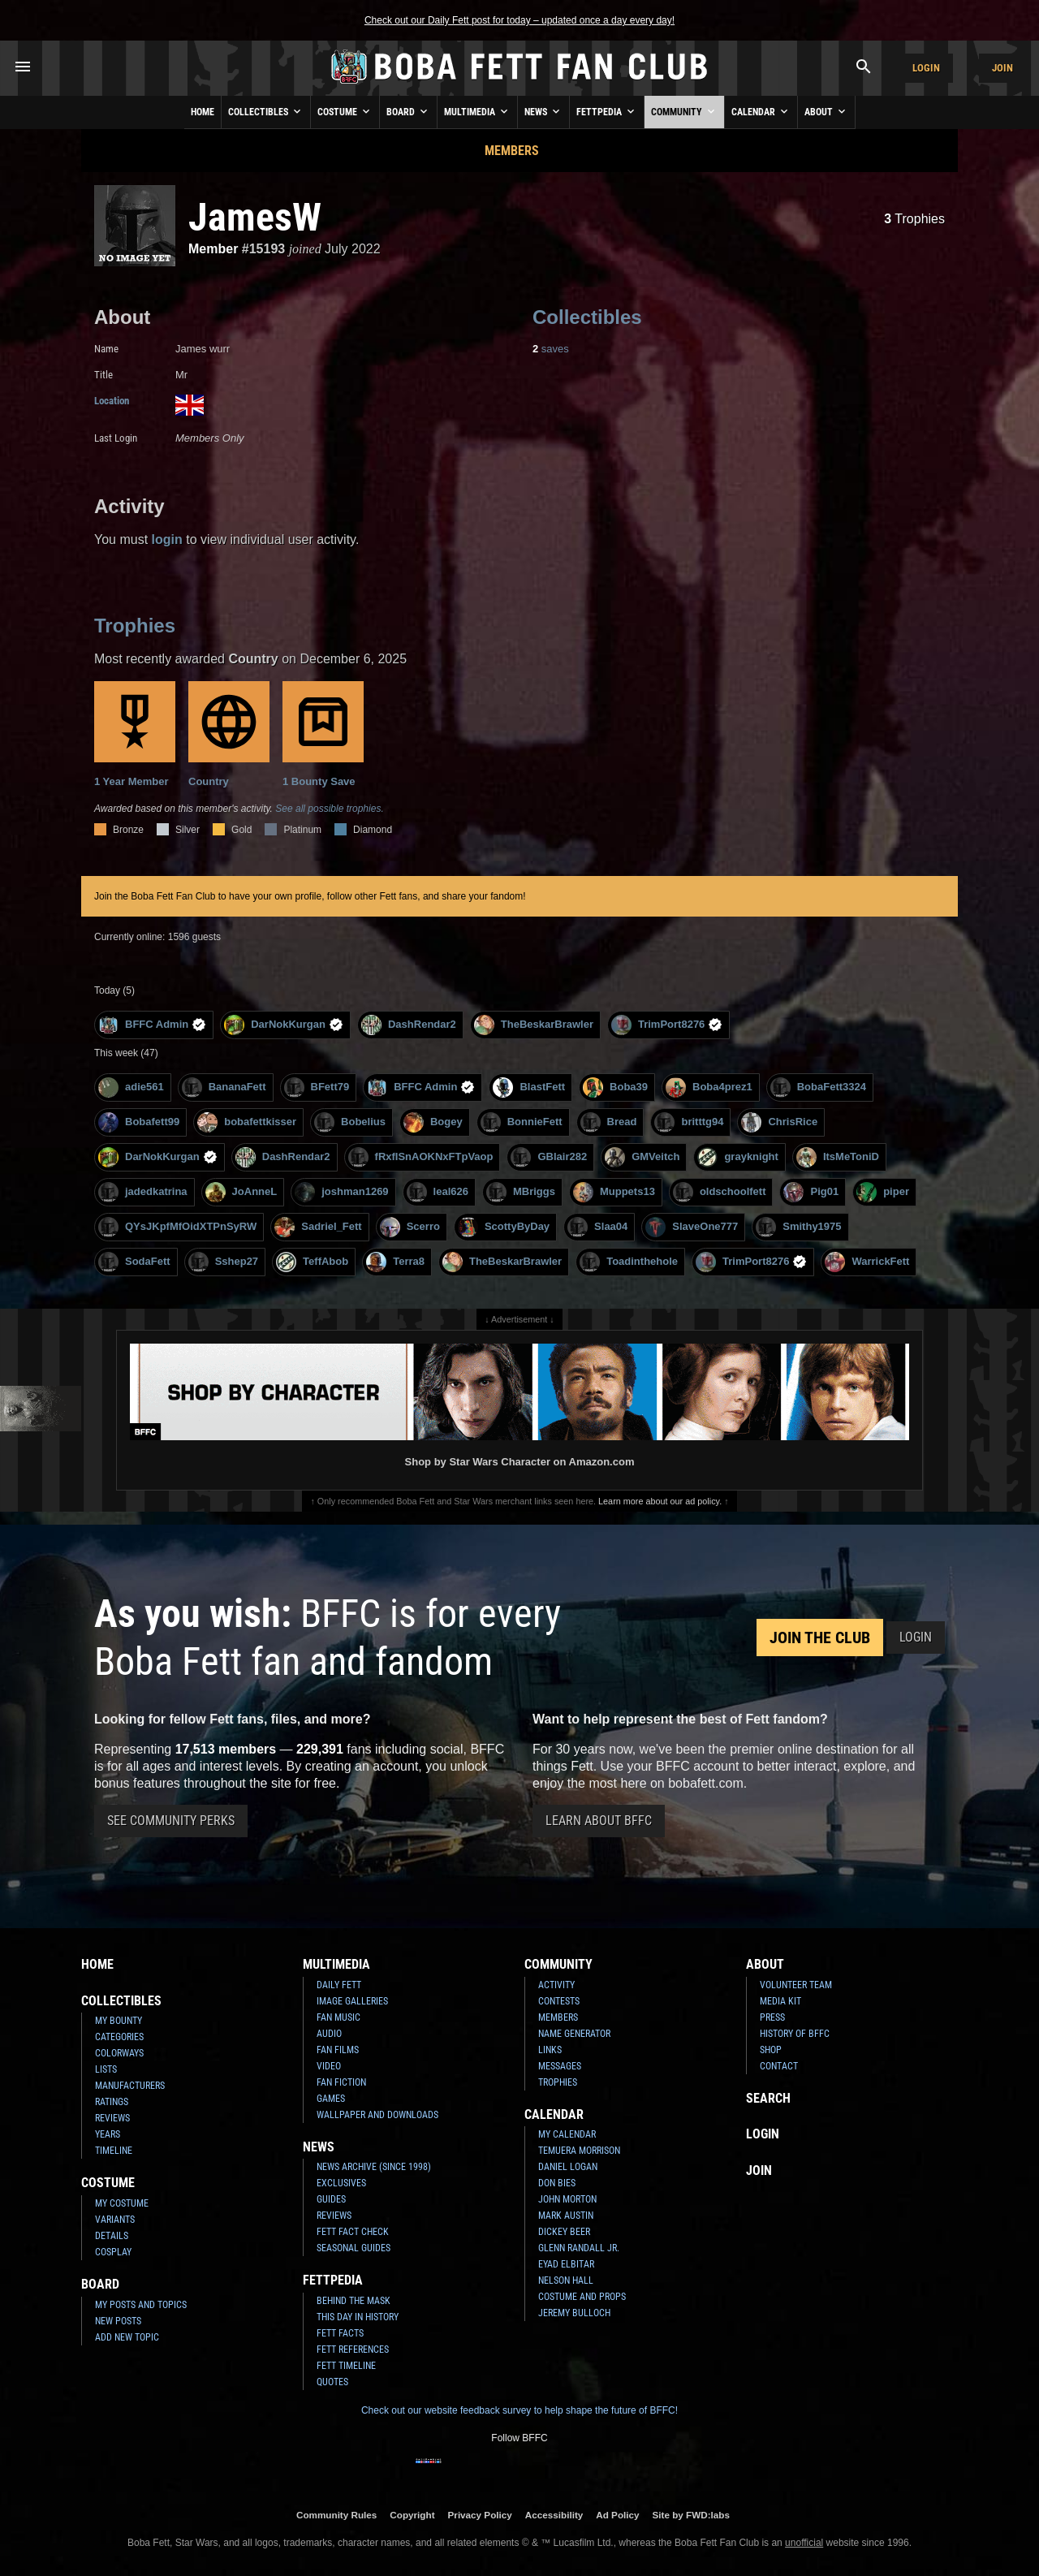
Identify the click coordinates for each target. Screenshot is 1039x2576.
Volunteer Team (796, 1985)
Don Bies (557, 2183)
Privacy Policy (480, 2514)
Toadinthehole (629, 1262)
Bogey (433, 1122)
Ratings (111, 2102)
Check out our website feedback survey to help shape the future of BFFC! (519, 2410)
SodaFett (134, 1262)
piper (882, 1192)
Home (202, 112)
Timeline (113, 2150)
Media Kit (780, 2001)
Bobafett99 (138, 1122)
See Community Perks (171, 1820)
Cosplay (113, 2252)
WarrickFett (867, 1262)
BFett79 (317, 1087)
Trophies (914, 219)
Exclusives (341, 2183)
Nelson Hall (565, 2280)
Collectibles (266, 111)
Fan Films (338, 2050)
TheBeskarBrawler (533, 1025)
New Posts (118, 2321)
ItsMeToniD (837, 1157)
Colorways (119, 2053)
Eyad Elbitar (566, 2264)
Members (512, 150)
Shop (771, 2050)
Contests (559, 2001)
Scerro (410, 1227)
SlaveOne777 (691, 1227)
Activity (556, 1985)
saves (550, 349)
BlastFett (529, 1087)
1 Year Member (134, 734)
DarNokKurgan (283, 1025)
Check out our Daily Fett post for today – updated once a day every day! (519, 20)
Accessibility (554, 2514)
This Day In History (358, 2317)
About (826, 111)
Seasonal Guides (353, 2248)
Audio (329, 2033)
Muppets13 (614, 1192)
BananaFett (224, 1087)
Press (772, 2017)
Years (107, 2134)
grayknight (737, 1157)
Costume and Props (582, 2296)
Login (926, 68)
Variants (115, 2219)
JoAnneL (241, 1192)
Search (768, 2098)
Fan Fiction (341, 2082)
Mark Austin (565, 2215)
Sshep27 (223, 1262)
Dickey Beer (564, 2231)
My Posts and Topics (141, 2305)
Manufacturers (130, 2085)
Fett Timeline (346, 2365)
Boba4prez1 (709, 1087)
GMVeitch (642, 1157)
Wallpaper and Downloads (377, 2115)
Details (111, 2236)
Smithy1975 (798, 1227)
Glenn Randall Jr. (578, 2248)
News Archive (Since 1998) (374, 2167)
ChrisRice (779, 1122)
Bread (608, 1122)
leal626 (437, 1192)
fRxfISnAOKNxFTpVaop (421, 1157)
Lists (106, 2069)
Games (331, 2098)
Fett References (353, 2349)
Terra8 (395, 1262)
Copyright (412, 2514)
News (543, 111)
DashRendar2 (408, 1025)
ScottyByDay (504, 1227)
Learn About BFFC (598, 1820)
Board (408, 111)
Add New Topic (127, 2337)
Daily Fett (339, 1985)
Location (111, 401)
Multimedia (477, 111)
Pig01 (811, 1192)
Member (213, 249)
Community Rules (336, 2514)
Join (1002, 68)
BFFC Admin (152, 1025)
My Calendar (567, 2134)
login (167, 539)
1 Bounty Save (323, 734)
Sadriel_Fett (317, 1227)
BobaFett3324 (818, 1087)
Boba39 (615, 1087)
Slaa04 (597, 1227)
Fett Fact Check (353, 2231)
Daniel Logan (567, 2167)
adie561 (131, 1087)
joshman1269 (341, 1192)
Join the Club (820, 1637)
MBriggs (520, 1192)
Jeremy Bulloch (574, 2313)
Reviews (112, 2118)
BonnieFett (522, 1122)
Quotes (332, 2382)
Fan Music (338, 2017)
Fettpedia (606, 111)
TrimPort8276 (666, 1025)
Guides (331, 2199)
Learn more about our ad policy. (660, 1501)
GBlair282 (549, 1157)
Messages (559, 2066)
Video (329, 2066)
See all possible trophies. (329, 808)
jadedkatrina (143, 1192)
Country (228, 734)
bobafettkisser (246, 1122)
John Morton (567, 2199)
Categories (119, 2037)
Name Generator (574, 2033)
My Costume (122, 2203)
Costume (345, 111)
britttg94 (688, 1122)
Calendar (761, 111)
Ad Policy (617, 2514)
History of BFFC (795, 2033)
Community (684, 111)
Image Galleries (352, 2001)
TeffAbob (312, 1262)
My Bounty (118, 2020)
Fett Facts (340, 2333)
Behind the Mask (353, 2300)
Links (550, 2050)
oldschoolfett (719, 1192)
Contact (779, 2066)
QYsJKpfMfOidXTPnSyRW (177, 1227)
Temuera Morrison (579, 2150)
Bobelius (350, 1122)
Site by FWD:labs (691, 2514)
